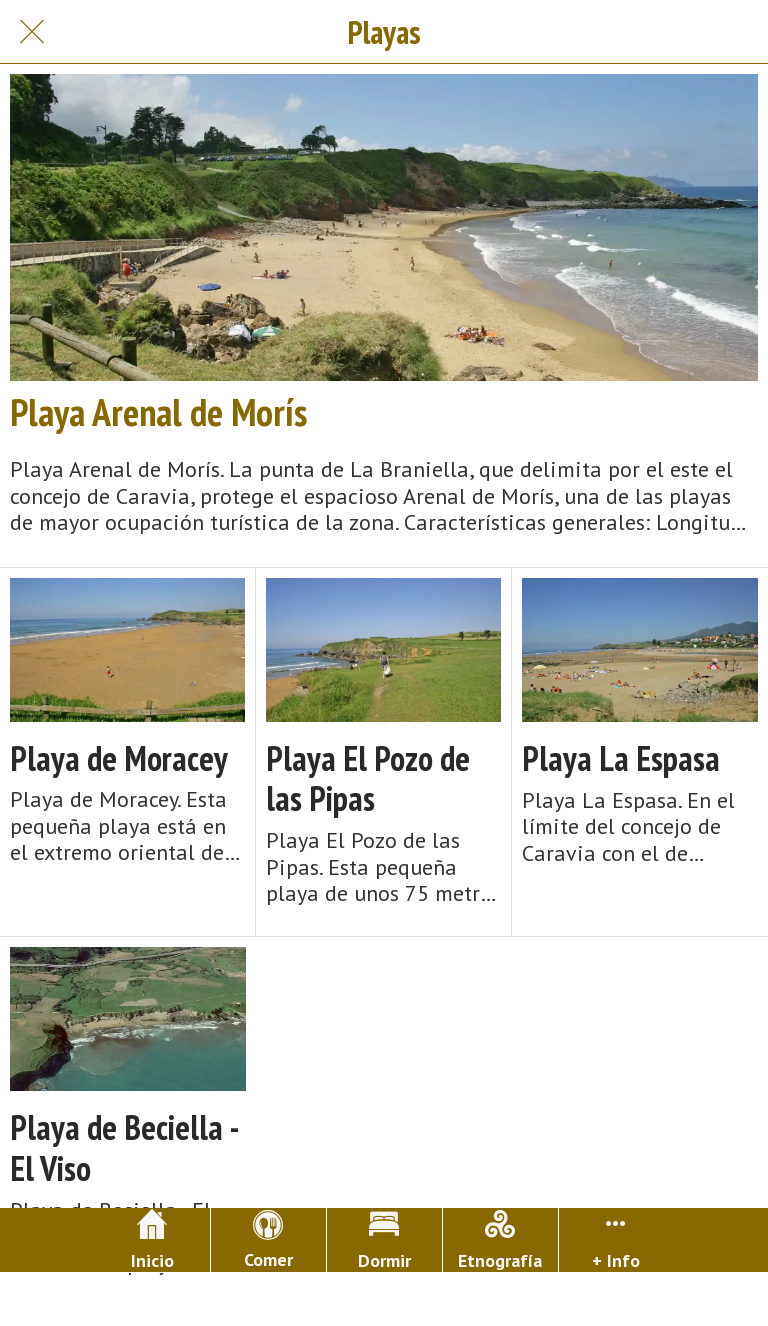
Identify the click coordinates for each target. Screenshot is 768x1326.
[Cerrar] (32, 32)
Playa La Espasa (621, 758)
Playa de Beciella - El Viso (124, 1148)
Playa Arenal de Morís (158, 412)
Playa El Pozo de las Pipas (368, 779)
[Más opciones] (616, 1240)
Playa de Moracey (119, 758)
